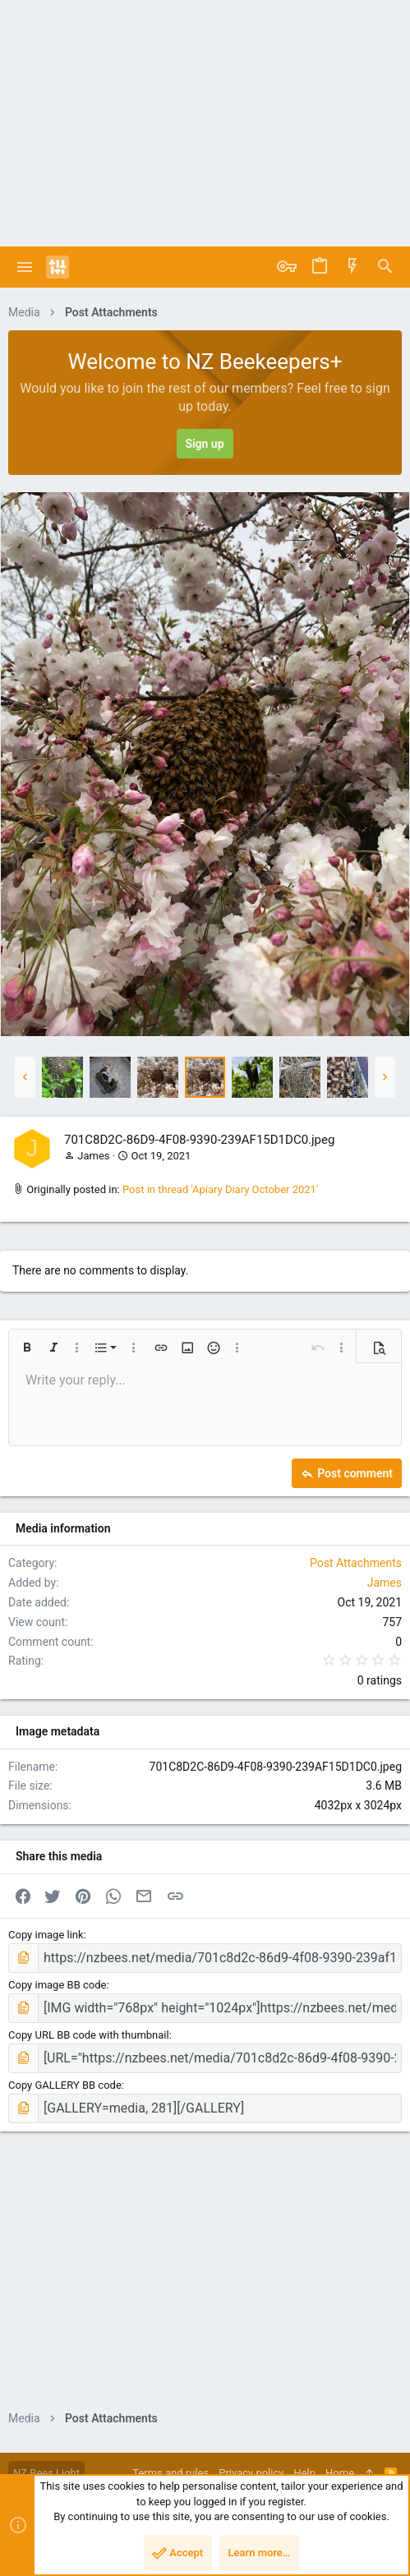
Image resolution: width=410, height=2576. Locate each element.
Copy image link (46, 1935)
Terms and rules (170, 2473)
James (93, 1156)
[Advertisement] (205, 123)
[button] (25, 267)
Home (339, 2473)
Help (304, 2473)
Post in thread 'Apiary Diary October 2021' (220, 1189)
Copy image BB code (57, 1985)
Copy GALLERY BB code (65, 2085)
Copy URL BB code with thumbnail (88, 2035)
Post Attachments (356, 1562)
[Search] (385, 267)
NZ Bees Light (46, 2473)
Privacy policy (251, 2473)
